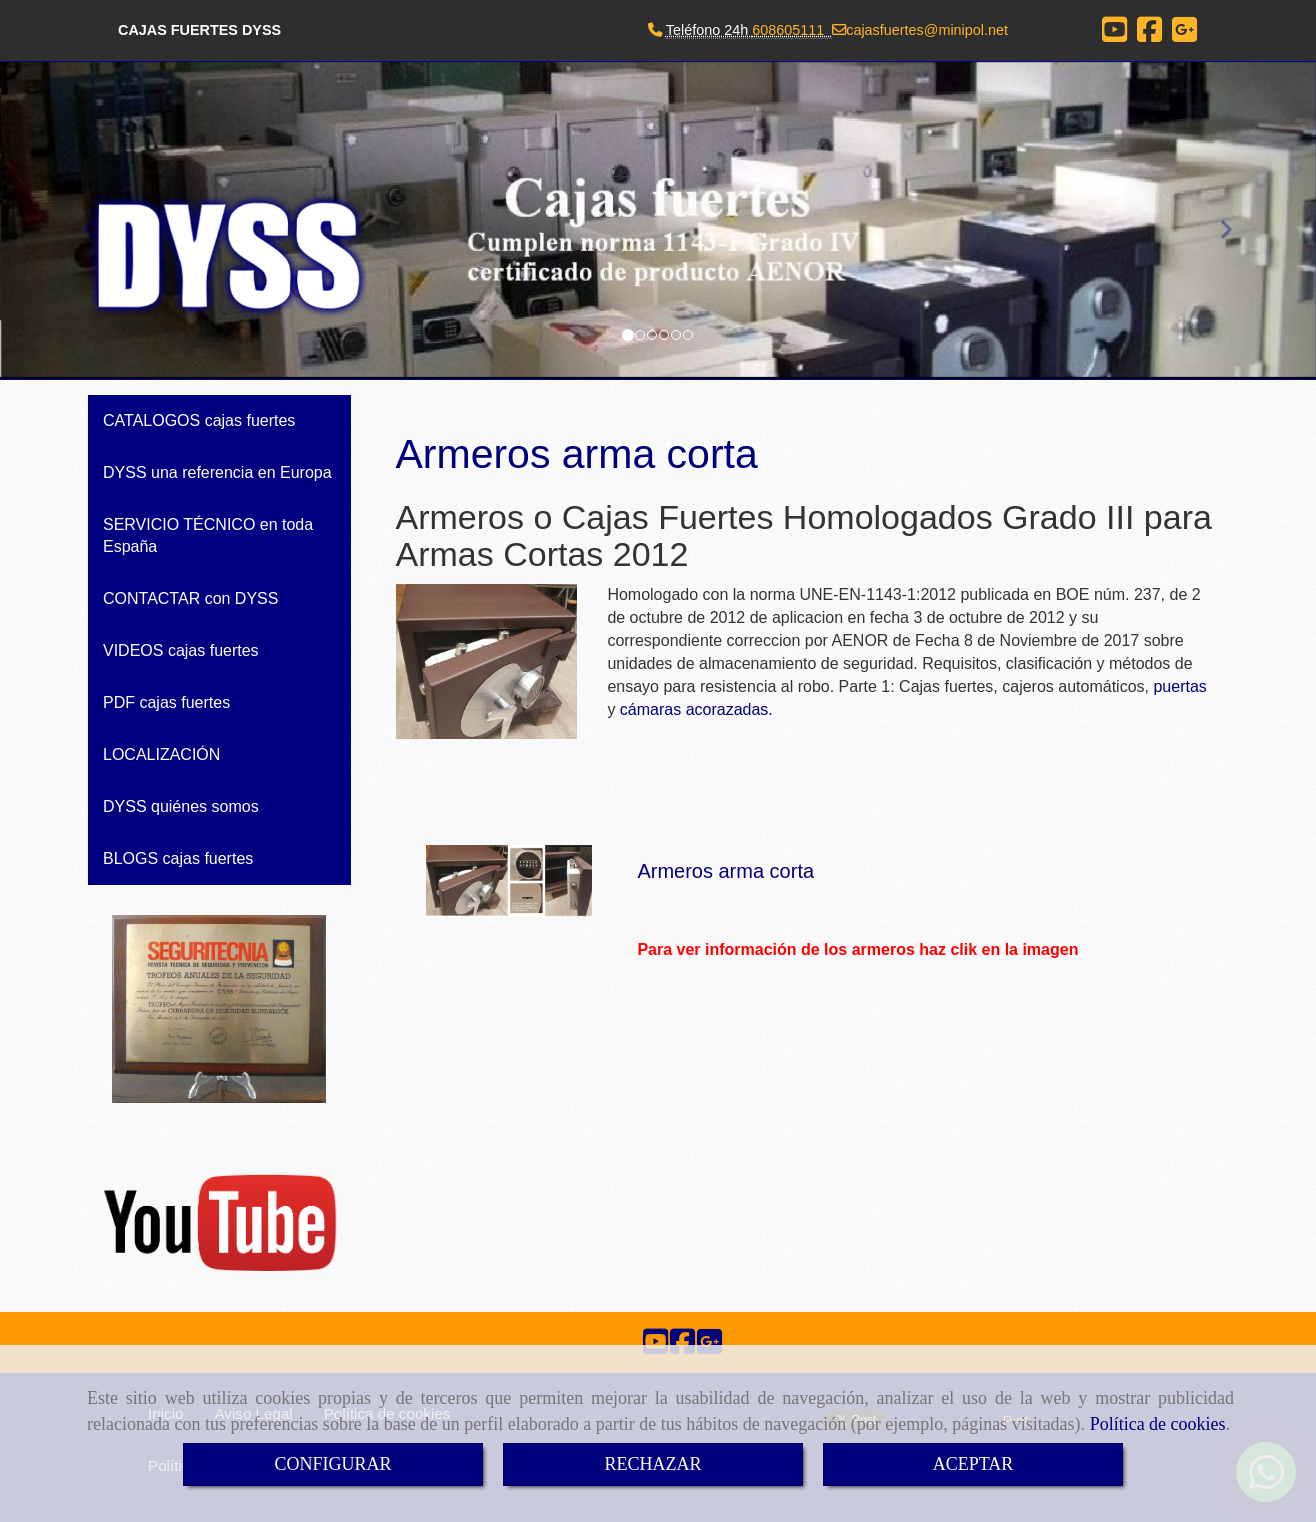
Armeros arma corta (725, 871)
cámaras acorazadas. (696, 709)
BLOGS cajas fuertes (178, 858)
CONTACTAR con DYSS (190, 598)
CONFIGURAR (332, 1464)
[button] (1217, 221)
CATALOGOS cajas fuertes (199, 420)
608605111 (788, 30)
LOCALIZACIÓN (161, 754)
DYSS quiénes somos (181, 806)
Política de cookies (1158, 1424)
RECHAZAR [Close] (652, 1464)
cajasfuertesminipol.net (927, 30)
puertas (1179, 686)
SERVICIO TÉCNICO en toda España (208, 535)
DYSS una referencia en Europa (217, 472)
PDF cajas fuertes (166, 702)
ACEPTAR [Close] (973, 1464)
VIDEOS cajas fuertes (181, 650)
